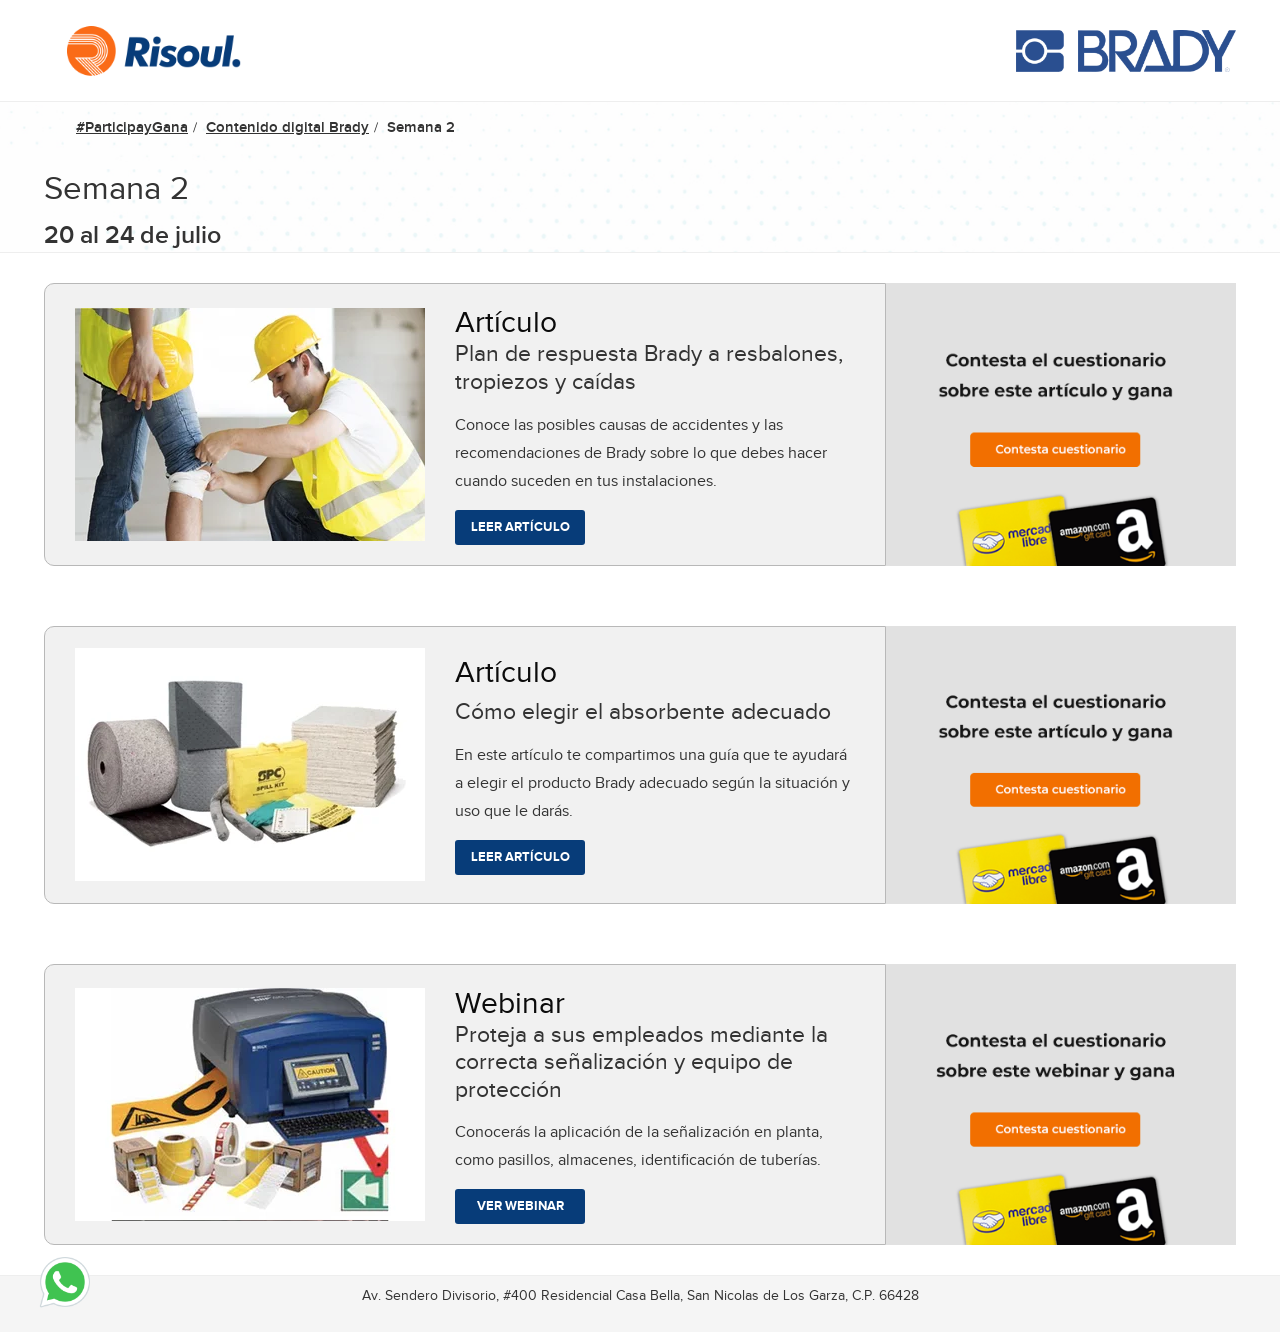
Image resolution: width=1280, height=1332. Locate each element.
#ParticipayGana (132, 127)
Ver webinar (520, 1205)
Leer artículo (520, 526)
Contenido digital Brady (287, 127)
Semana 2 (421, 127)
